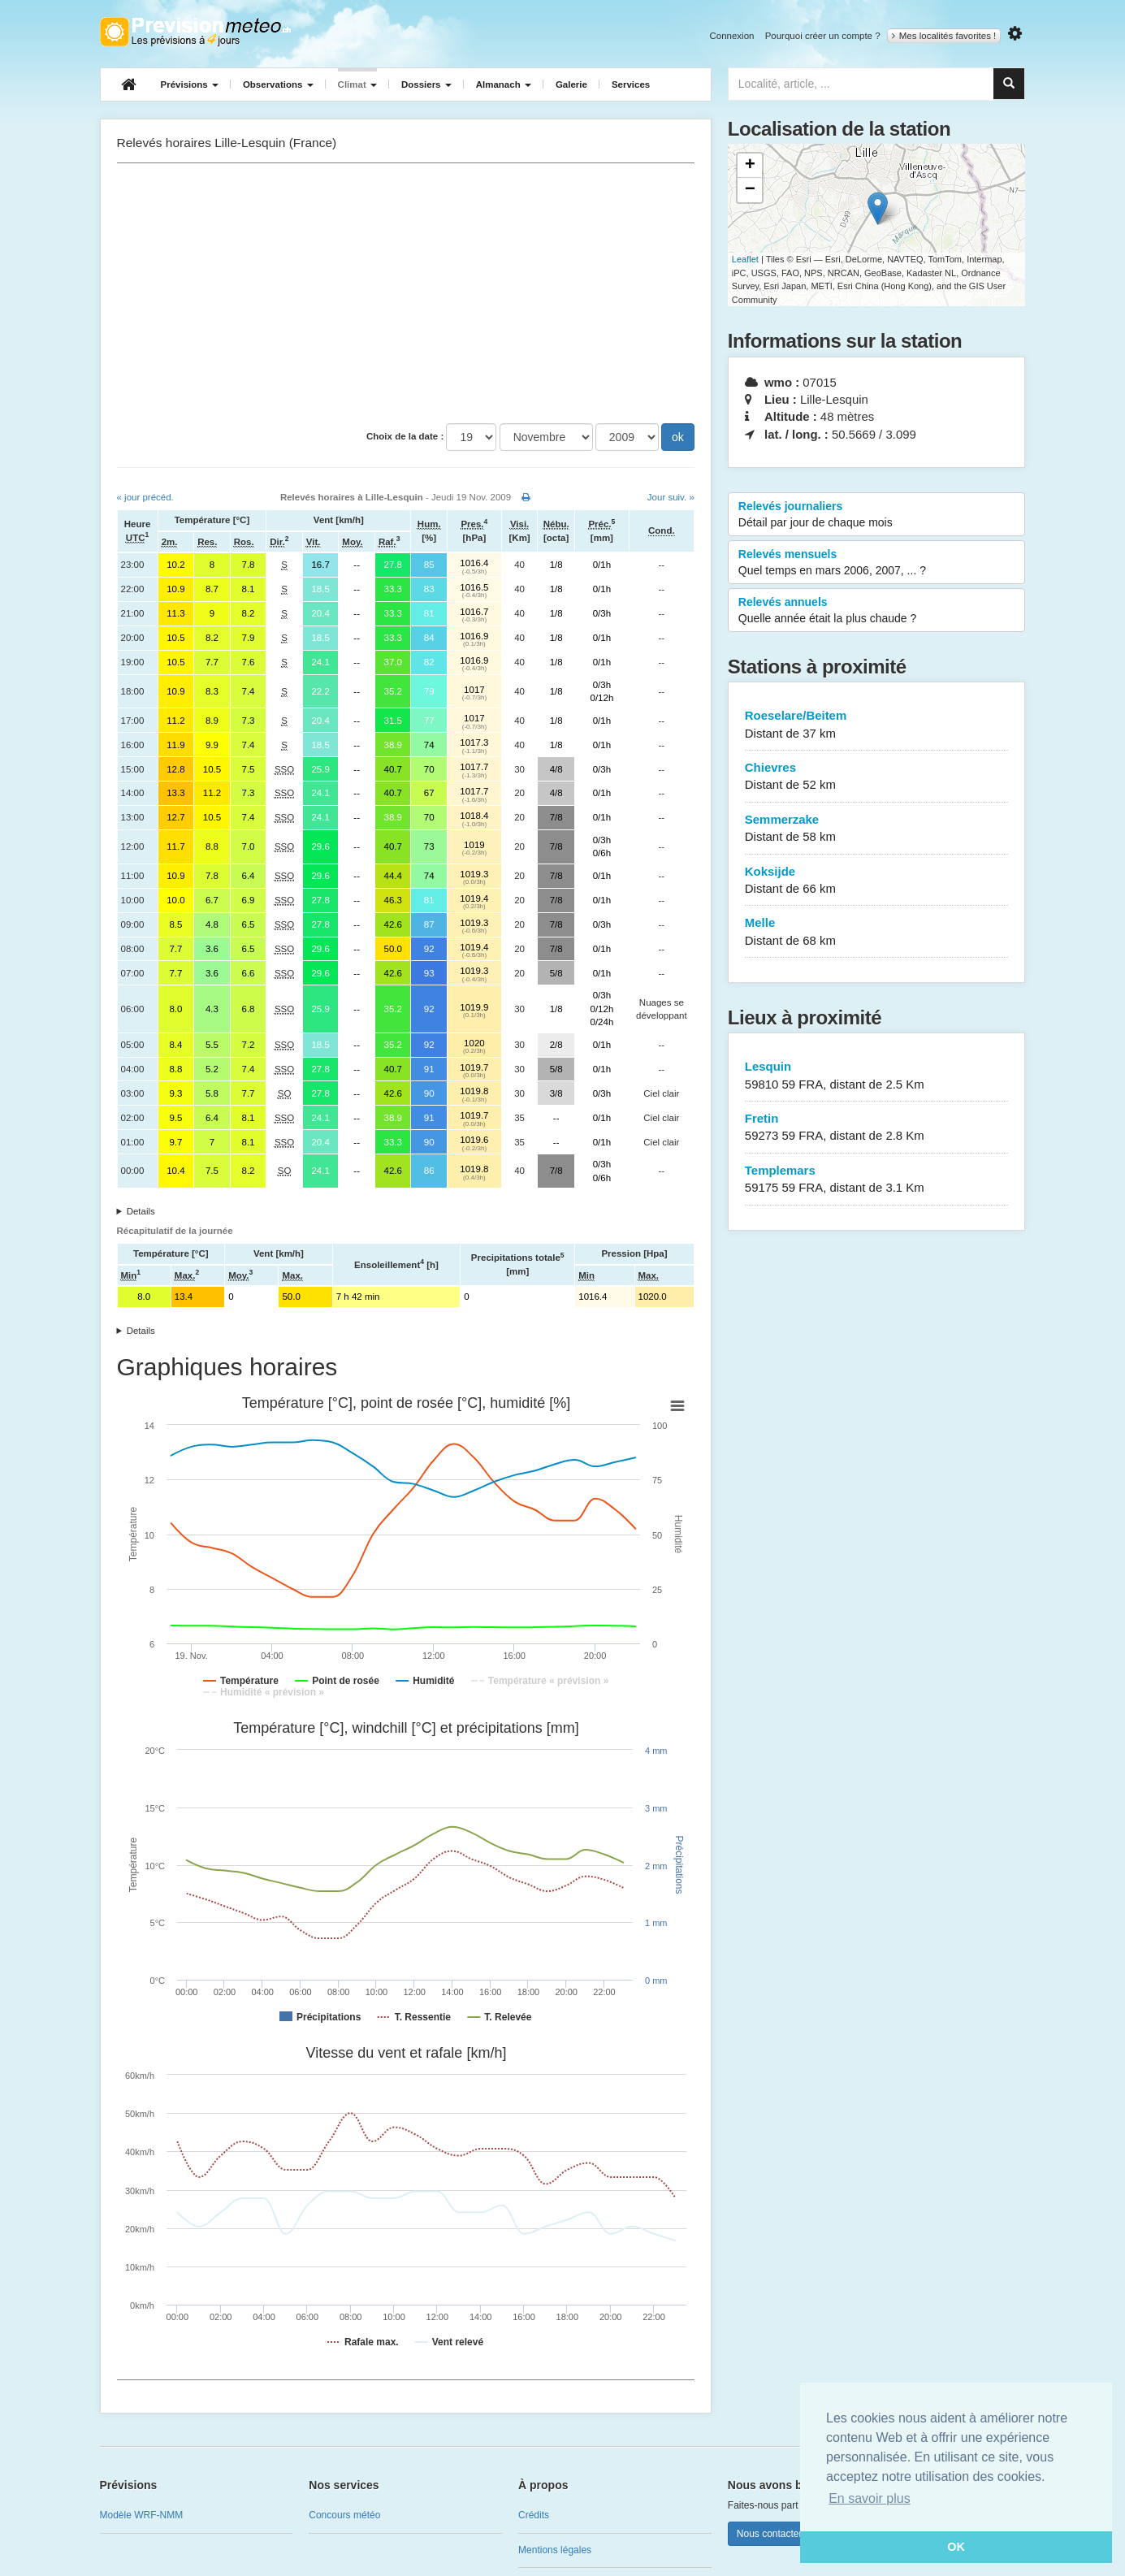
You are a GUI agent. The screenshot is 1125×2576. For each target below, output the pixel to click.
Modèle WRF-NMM (142, 2515)
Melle (877, 932)
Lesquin (877, 1076)
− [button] (750, 190)
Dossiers (426, 84)
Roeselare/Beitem (877, 725)
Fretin (877, 1128)
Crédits (533, 2515)
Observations (278, 84)
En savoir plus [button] (870, 2498)
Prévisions (190, 84)
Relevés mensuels (876, 563)
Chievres (877, 777)
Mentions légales (554, 2550)
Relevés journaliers (876, 515)
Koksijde (877, 881)
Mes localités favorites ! (944, 36)
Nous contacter (770, 2533)
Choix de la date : (405, 436)
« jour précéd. (145, 497)
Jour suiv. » (670, 497)
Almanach (503, 84)
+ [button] (750, 166)
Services (631, 84)
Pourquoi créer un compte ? (823, 36)
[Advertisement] (405, 293)
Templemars (877, 1180)
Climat (357, 84)
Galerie (571, 84)
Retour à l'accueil (195, 31)
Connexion (731, 36)
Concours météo (344, 2515)
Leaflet (745, 259)
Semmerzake (877, 829)
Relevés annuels (876, 610)
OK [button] (956, 2546)
